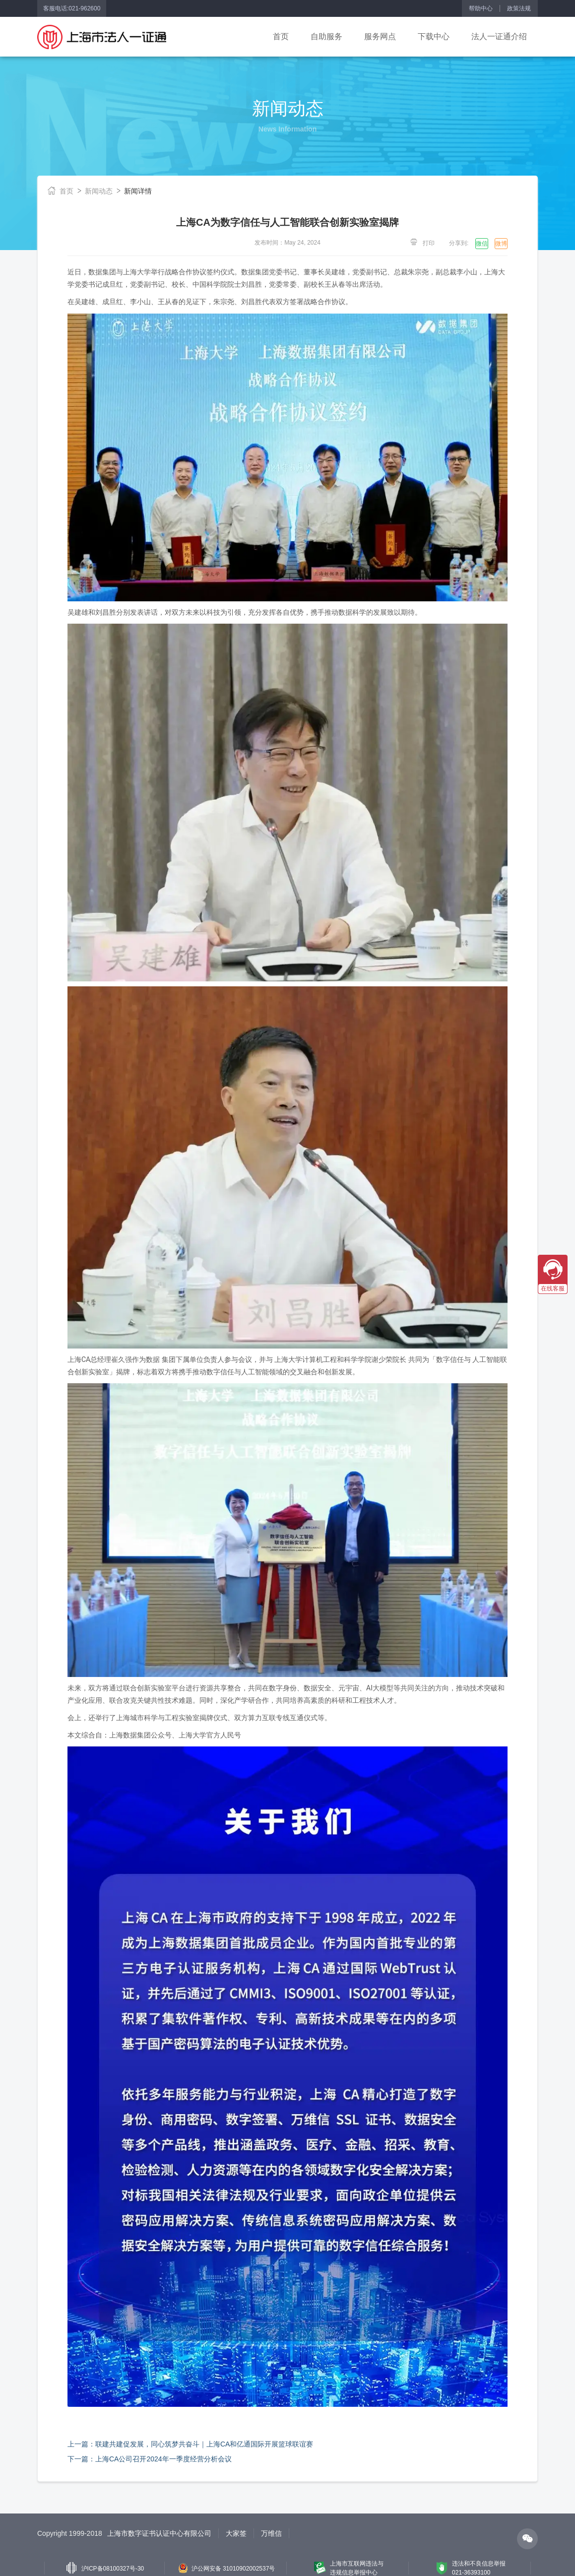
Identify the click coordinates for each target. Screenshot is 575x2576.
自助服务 (326, 36)
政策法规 (519, 8)
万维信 (271, 2533)
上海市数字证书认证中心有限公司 (159, 2533)
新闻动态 (99, 191)
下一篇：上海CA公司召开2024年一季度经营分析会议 (149, 2459)
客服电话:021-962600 (71, 8)
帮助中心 (481, 8)
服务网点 (380, 36)
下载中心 (433, 36)
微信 (482, 243)
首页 (281, 36)
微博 (501, 243)
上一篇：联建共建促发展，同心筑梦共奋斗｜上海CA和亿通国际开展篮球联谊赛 (190, 2444)
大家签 (236, 2533)
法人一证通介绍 (499, 36)
